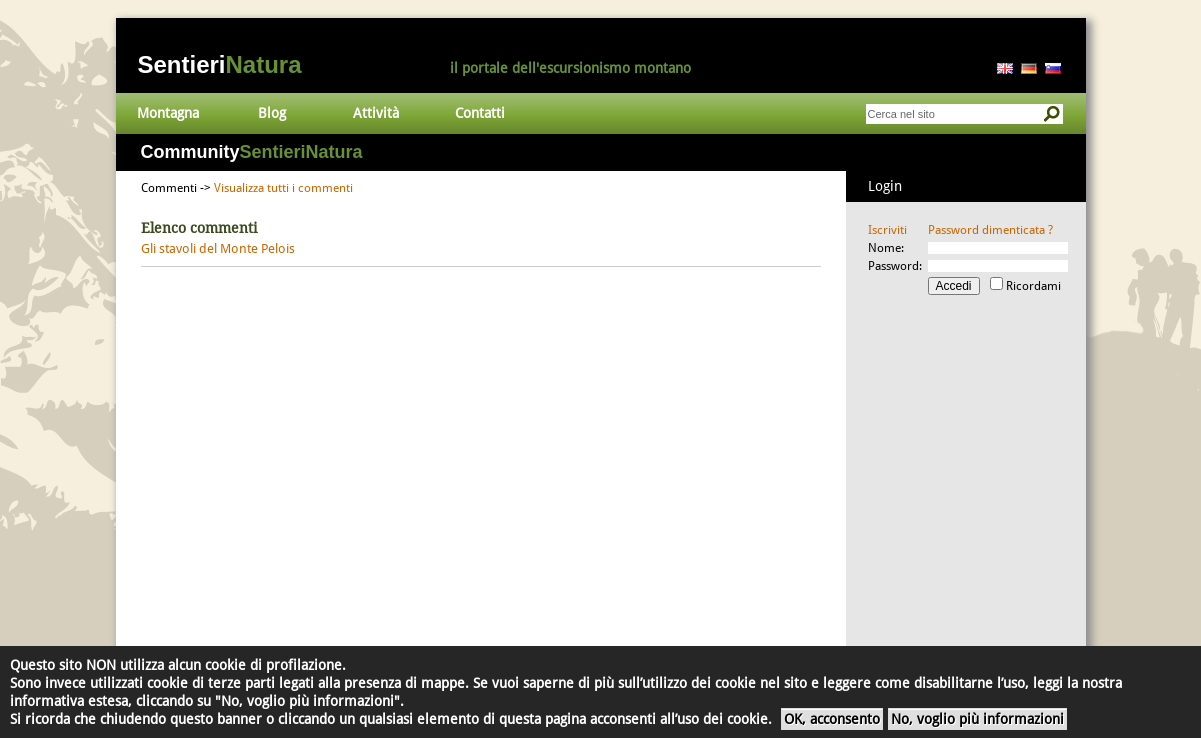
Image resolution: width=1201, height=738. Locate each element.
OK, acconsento (832, 719)
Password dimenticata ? (990, 230)
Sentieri (220, 64)
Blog (272, 113)
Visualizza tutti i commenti (283, 188)
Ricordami (1033, 286)
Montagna (168, 113)
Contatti (480, 113)
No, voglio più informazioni (977, 719)
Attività (376, 113)
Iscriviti (887, 230)
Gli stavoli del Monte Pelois (218, 248)
